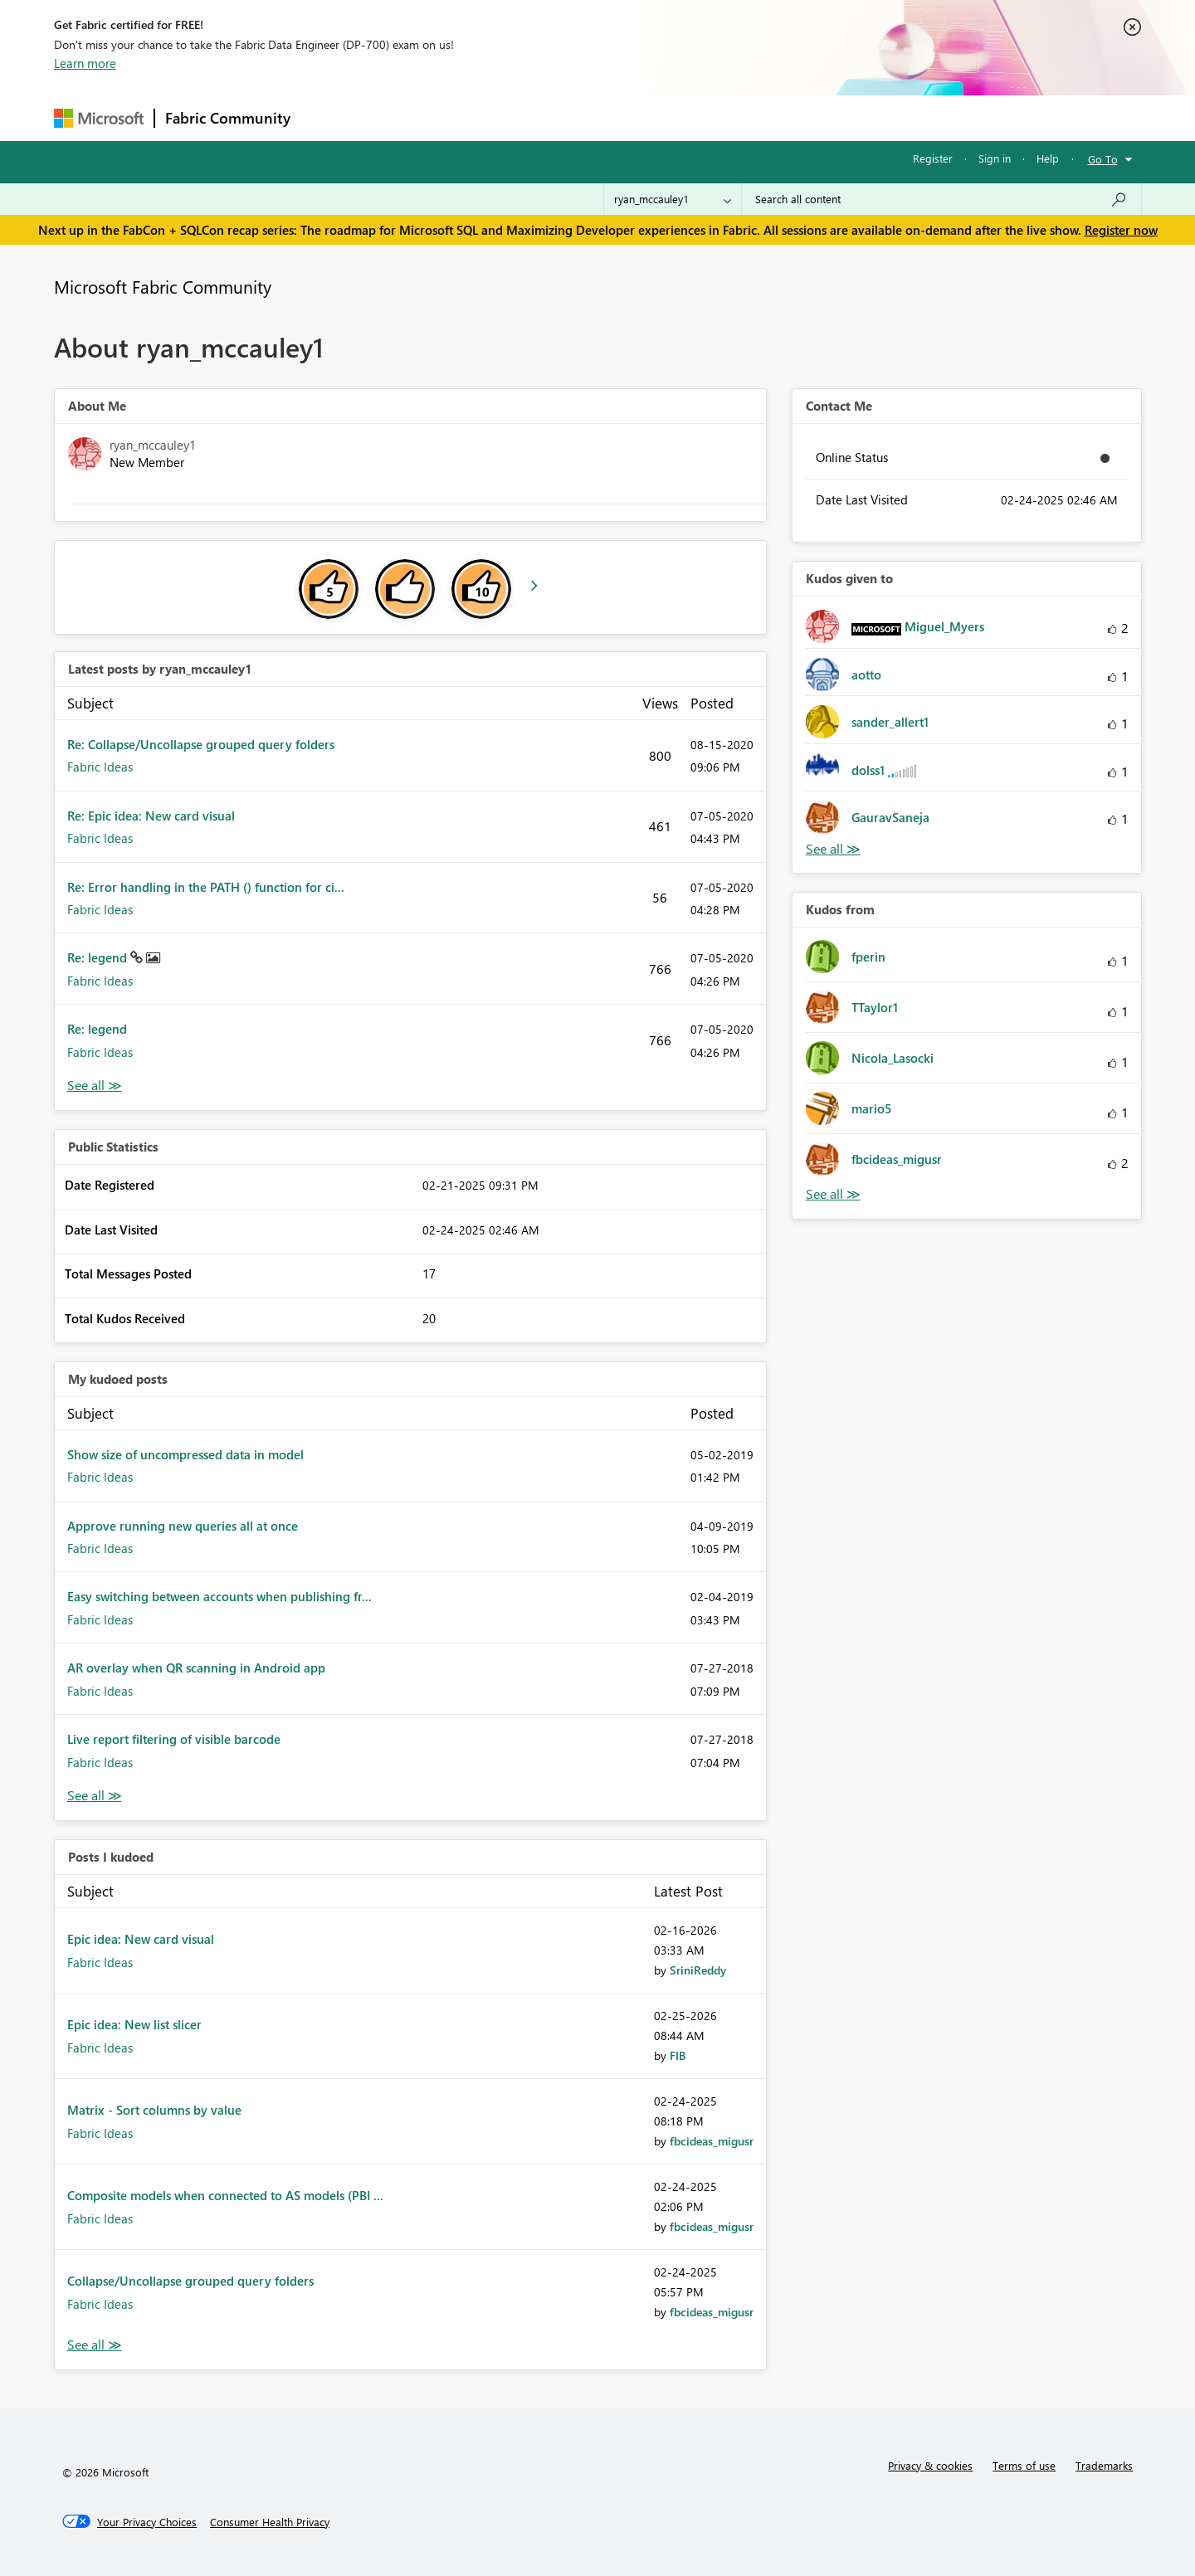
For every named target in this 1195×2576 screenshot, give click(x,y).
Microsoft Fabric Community (162, 286)
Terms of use (1024, 2465)
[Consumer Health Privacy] (269, 2522)
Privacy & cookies (930, 2465)
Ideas (469, 117)
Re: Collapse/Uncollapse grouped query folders (200, 744)
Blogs (617, 117)
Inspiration (401, 117)
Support (751, 117)
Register (933, 158)
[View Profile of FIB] (677, 2055)
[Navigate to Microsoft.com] (99, 118)
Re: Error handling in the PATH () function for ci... (205, 887)
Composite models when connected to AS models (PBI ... (225, 2195)
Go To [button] (1103, 159)
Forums (328, 117)
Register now (1121, 230)
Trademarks (1104, 2465)
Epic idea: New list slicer (134, 2024)
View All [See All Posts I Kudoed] (94, 2344)
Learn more (85, 63)
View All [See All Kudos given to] (833, 849)
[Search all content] (941, 199)
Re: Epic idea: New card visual (151, 815)
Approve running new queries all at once (182, 1525)
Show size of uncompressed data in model (185, 1454)
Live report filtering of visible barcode (173, 1739)
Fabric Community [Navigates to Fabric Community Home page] (227, 118)
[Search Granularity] (672, 199)
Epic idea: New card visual (140, 1939)
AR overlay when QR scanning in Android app (196, 1667)
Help (1047, 158)
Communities (543, 117)
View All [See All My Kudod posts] (94, 1795)
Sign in (994, 158)
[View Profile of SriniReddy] (698, 1970)
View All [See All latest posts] (94, 1085)
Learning (681, 117)
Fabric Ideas (100, 766)
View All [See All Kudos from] (833, 1194)
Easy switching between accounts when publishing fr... (219, 1596)
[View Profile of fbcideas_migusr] (712, 2141)
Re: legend (98, 957)
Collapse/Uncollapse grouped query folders (190, 2280)
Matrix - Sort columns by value (154, 2109)
